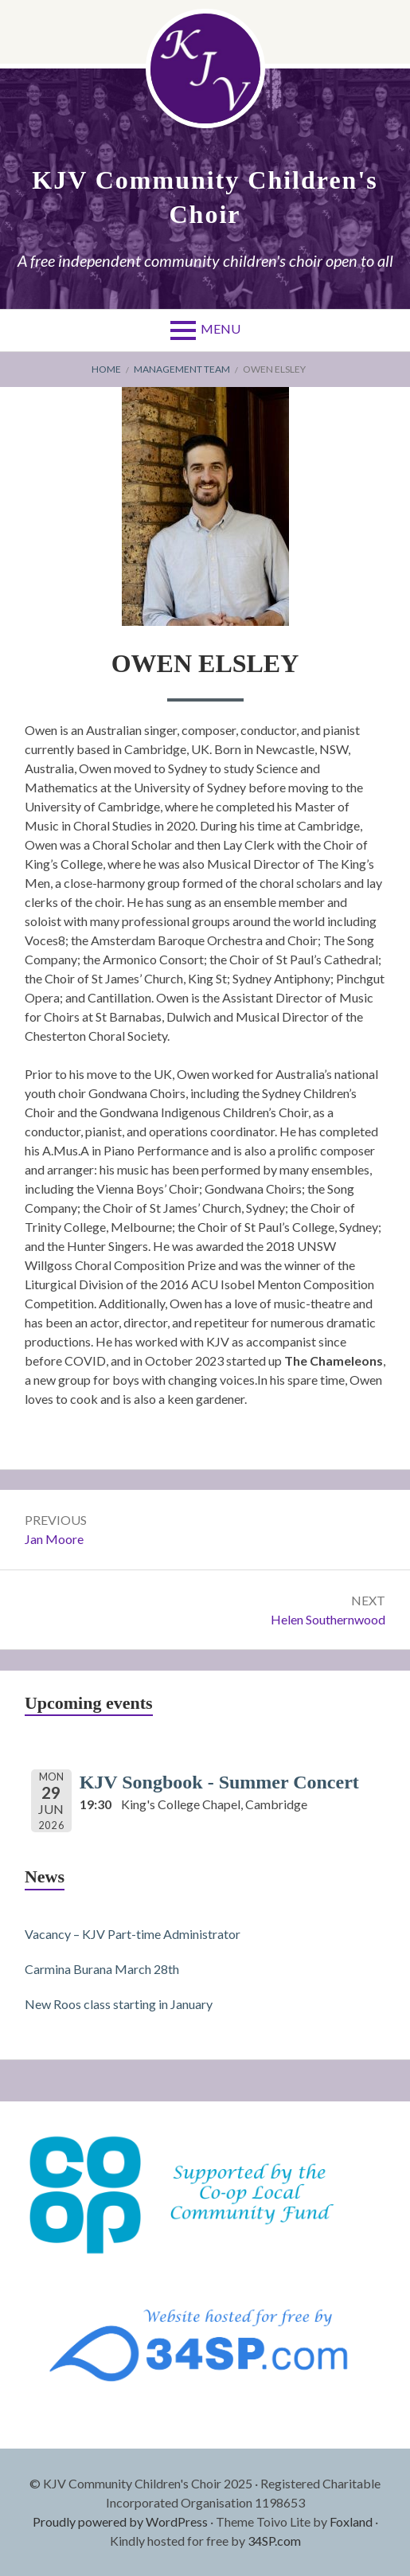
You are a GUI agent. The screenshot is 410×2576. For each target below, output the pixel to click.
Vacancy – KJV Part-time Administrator (132, 1933)
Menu (220, 328)
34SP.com (274, 2540)
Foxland (351, 2521)
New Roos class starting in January (119, 2003)
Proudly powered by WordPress (120, 2521)
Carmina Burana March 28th (102, 1968)
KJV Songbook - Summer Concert (219, 1782)
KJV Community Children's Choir (204, 197)
